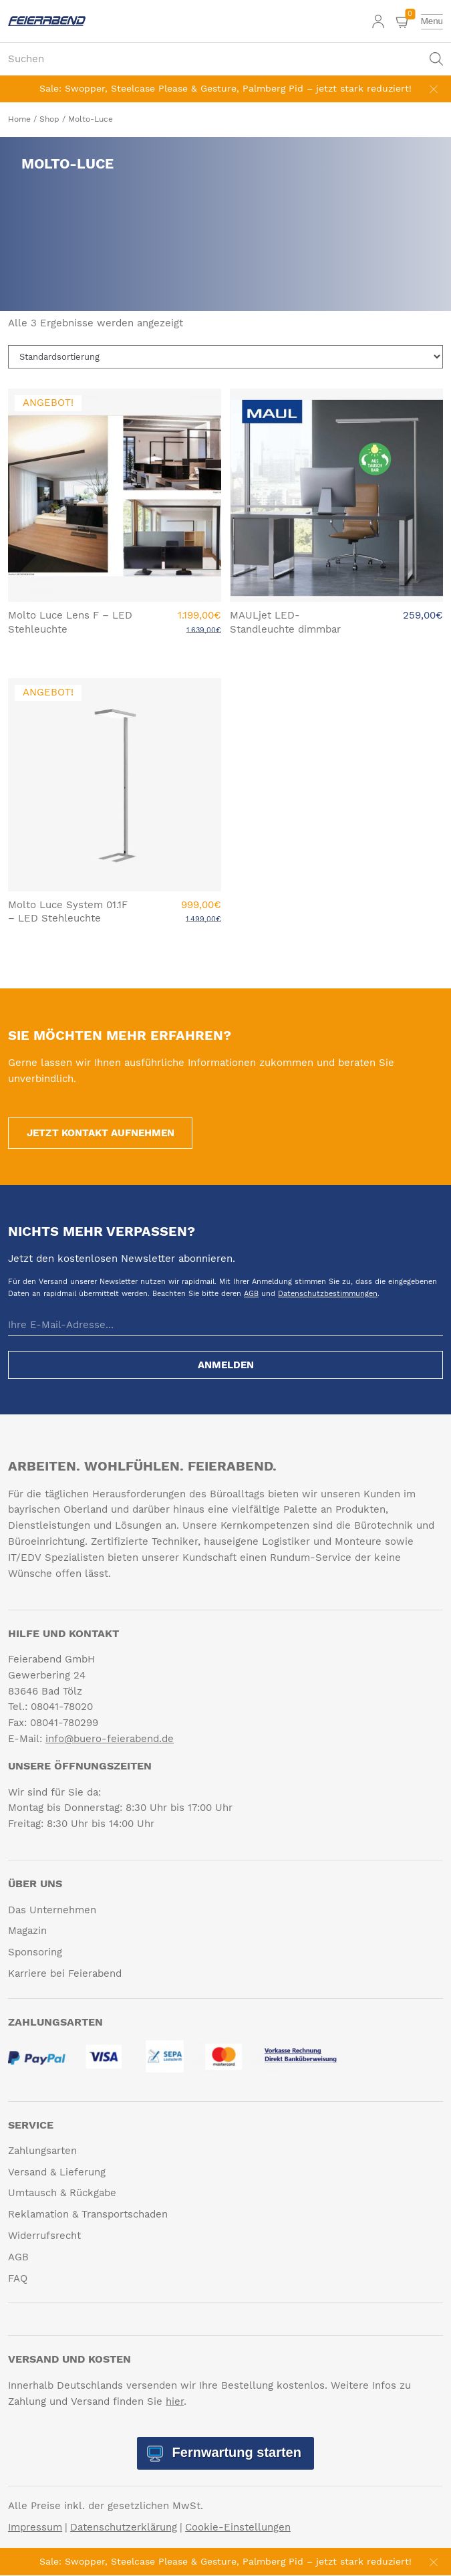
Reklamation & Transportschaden (88, 2215)
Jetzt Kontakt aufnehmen (100, 1133)
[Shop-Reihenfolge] (225, 356)
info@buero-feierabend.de (109, 1739)
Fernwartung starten (234, 2453)
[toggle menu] (432, 21)
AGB (251, 1293)
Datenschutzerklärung (123, 2528)
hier (175, 2401)
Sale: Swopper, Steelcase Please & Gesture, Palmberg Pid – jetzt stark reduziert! (225, 88)
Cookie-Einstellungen (238, 2528)
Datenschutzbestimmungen (328, 1293)
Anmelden (226, 1366)
